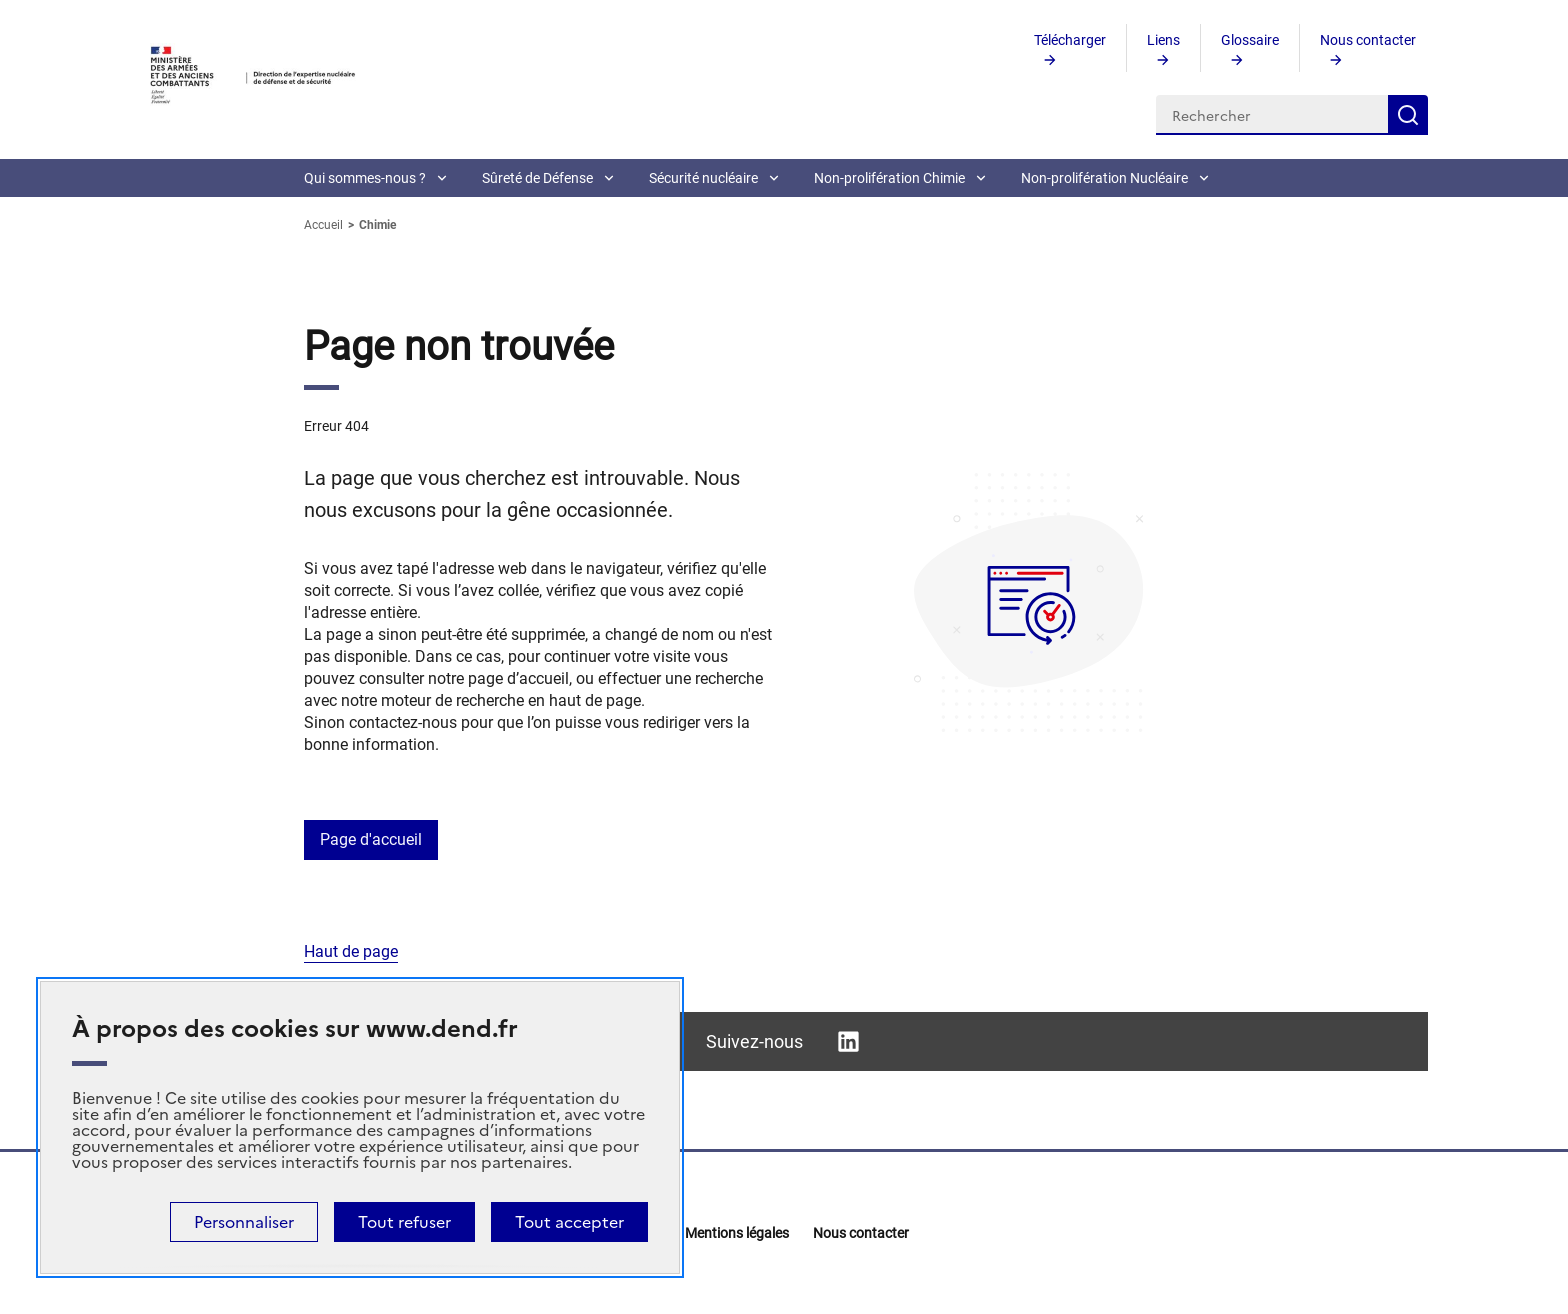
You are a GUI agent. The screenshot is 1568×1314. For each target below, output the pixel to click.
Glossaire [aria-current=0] (1250, 40)
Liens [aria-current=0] (1163, 40)
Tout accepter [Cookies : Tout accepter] (569, 1222)
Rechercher (1408, 115)
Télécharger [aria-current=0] (1070, 40)
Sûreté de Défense (537, 178)
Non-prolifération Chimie (889, 178)
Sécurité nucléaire (703, 178)
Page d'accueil (371, 839)
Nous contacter (861, 1233)
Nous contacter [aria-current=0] (1368, 40)
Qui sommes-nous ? (365, 178)
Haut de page (351, 951)
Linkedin (848, 1041)
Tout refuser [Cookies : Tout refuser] (404, 1222)
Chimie (377, 225)
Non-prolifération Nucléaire (1104, 178)
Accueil (325, 225)
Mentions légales (737, 1233)
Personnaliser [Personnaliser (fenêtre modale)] (244, 1222)
